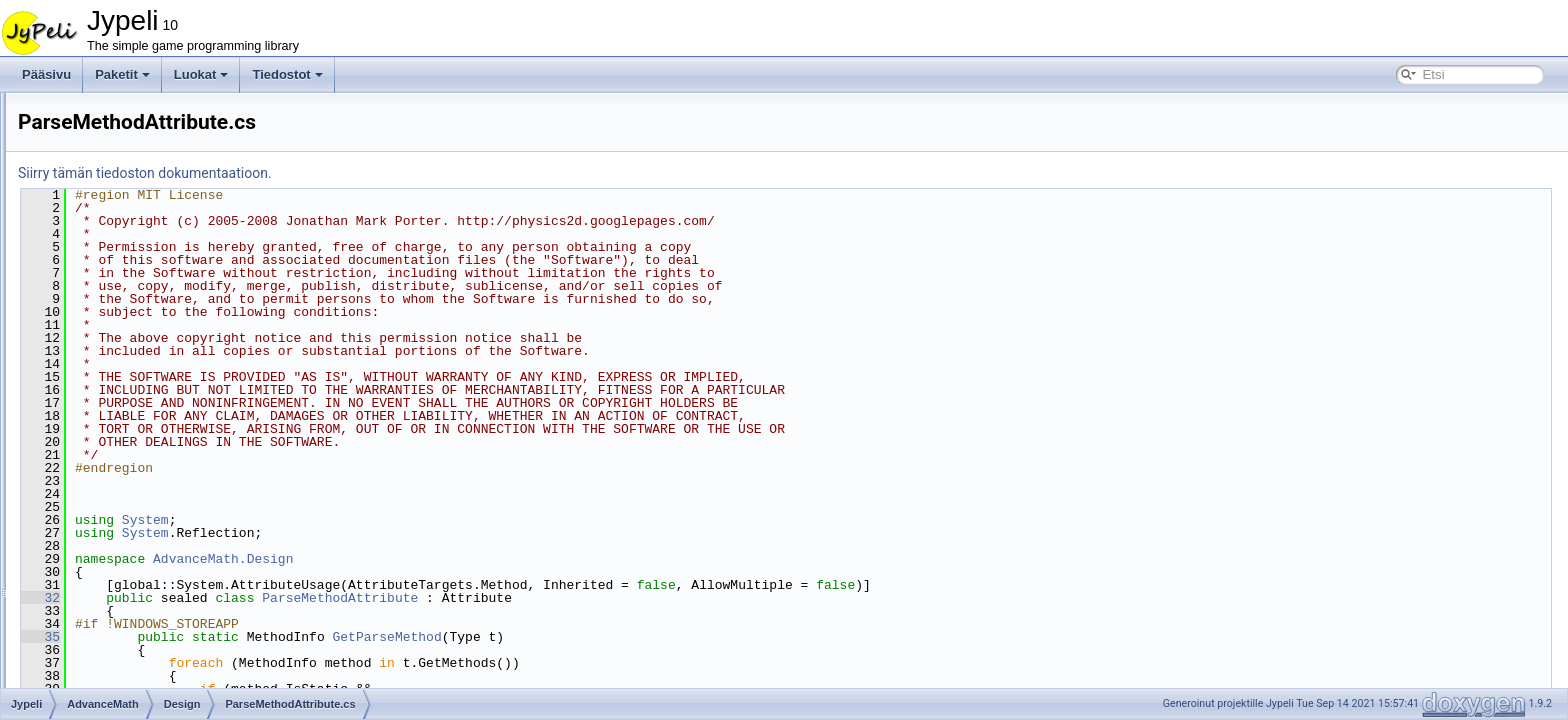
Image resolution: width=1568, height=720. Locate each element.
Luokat (201, 74)
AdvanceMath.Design (473, 559)
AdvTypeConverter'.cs (172, 351)
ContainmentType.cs (152, 505)
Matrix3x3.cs (131, 615)
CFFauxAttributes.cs (152, 461)
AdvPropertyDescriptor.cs (181, 329)
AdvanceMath (118, 241)
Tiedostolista (83, 197)
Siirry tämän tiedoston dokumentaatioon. (395, 173)
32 (290, 598)
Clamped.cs (129, 483)
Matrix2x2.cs (131, 571)
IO (104, 439)
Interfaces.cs (132, 527)
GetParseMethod (636, 637)
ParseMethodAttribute (590, 598)
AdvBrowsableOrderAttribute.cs (197, 307)
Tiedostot (287, 74)
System (395, 520)
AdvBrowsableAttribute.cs (182, 285)
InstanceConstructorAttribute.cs (197, 373)
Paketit (122, 74)
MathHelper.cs (136, 549)
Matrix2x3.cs (131, 593)
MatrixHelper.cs (139, 659)
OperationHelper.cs (149, 681)
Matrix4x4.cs (131, 637)
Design (116, 263)
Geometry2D (132, 417)
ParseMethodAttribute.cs (179, 395)
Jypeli (33, 109)
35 (290, 637)
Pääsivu (46, 74)
